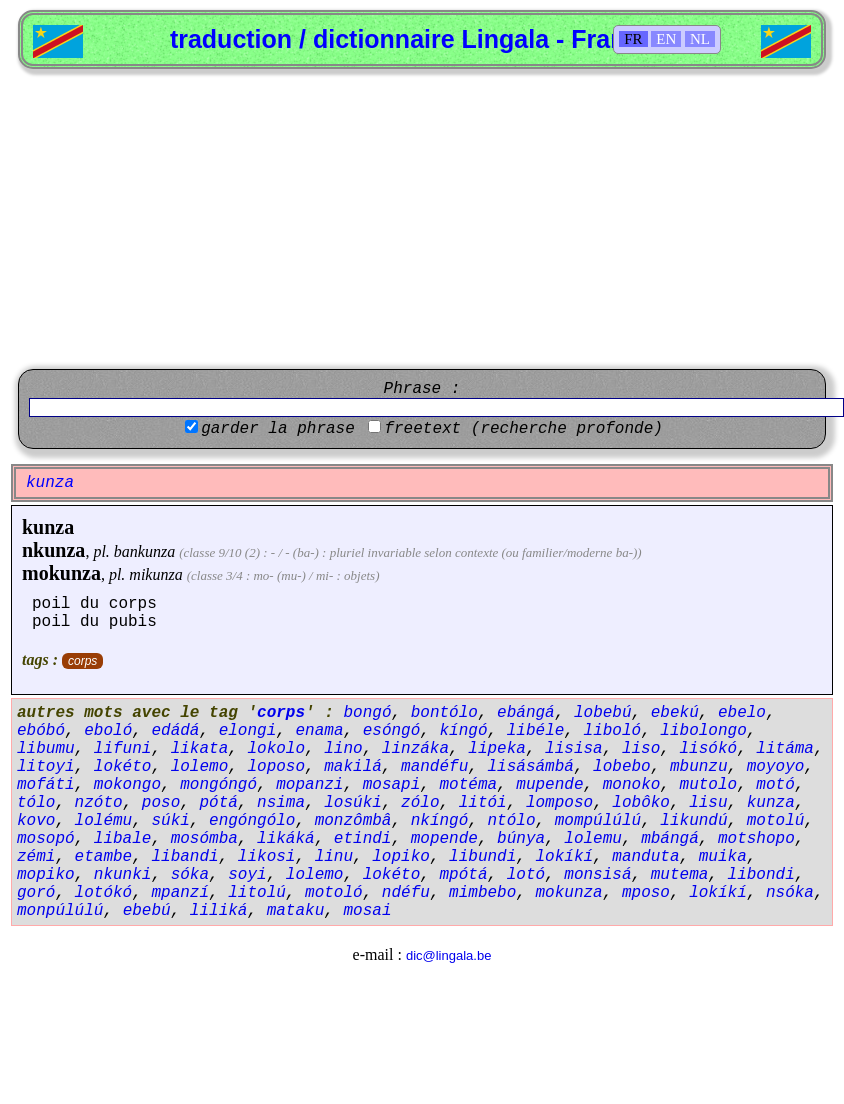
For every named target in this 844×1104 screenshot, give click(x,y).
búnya (521, 839)
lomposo (559, 803)
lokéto (123, 767)
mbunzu (699, 767)
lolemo (200, 767)
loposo (276, 767)
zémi (36, 857)
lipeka (497, 749)
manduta (645, 857)
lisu (708, 803)
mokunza (61, 573)
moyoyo (776, 767)
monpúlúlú (60, 911)
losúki (353, 803)
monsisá (597, 875)
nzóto (99, 803)
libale (123, 839)
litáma (785, 749)
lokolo (276, 749)
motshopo (756, 839)
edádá (175, 731)
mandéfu (434, 767)
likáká (286, 839)
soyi (247, 875)
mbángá (670, 839)
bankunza (144, 551)
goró (36, 893)
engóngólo (252, 821)
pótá (218, 803)
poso (161, 803)
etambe (104, 857)
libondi (761, 875)
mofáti (46, 785)
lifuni (123, 749)
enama (319, 731)
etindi (363, 839)
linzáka (415, 749)
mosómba (204, 839)
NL (700, 39)
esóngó (392, 731)
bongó (367, 713)
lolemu (593, 839)
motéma (468, 785)
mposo (646, 893)
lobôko (641, 803)
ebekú (675, 713)
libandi (184, 857)
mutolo (709, 785)
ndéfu (406, 893)
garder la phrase (278, 429)
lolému (104, 821)
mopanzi (309, 785)
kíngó (464, 731)
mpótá (463, 875)
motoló (334, 893)
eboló (108, 731)
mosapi (392, 785)
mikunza (155, 574)
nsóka (790, 893)
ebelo (742, 713)
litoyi (46, 767)
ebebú (147, 911)
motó (775, 785)
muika (723, 857)
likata (200, 749)
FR (633, 39)
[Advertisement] (422, 219)
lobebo (622, 767)
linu (334, 857)
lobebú (603, 713)
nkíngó (440, 821)
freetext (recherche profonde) (523, 429)
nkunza (53, 550)
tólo (36, 803)
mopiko (46, 875)
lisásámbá (530, 767)
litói (483, 803)
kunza (48, 527)
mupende (549, 785)
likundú (693, 821)
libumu (46, 749)
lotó (526, 875)
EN (666, 39)
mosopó (46, 839)
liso (641, 749)
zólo (420, 803)
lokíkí (565, 857)
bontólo (444, 713)
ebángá (526, 713)
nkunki (123, 875)
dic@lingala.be (448, 955)
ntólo (511, 821)
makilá (353, 767)
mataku (296, 911)
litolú (257, 893)
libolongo (703, 731)
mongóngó (218, 785)
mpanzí (180, 893)
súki (170, 821)
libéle (536, 731)
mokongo (127, 785)
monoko (632, 785)
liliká (219, 911)
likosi (267, 857)
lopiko (401, 857)
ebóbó (41, 731)
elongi (248, 731)
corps (82, 661)
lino (343, 749)
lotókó (104, 893)
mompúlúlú (598, 821)
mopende (444, 839)
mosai (367, 911)
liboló (613, 731)
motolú (776, 821)
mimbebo (482, 893)
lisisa (574, 749)
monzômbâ (353, 821)
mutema (680, 875)
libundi (482, 857)
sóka (190, 875)
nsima (281, 803)
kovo (36, 821)
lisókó (709, 749)
